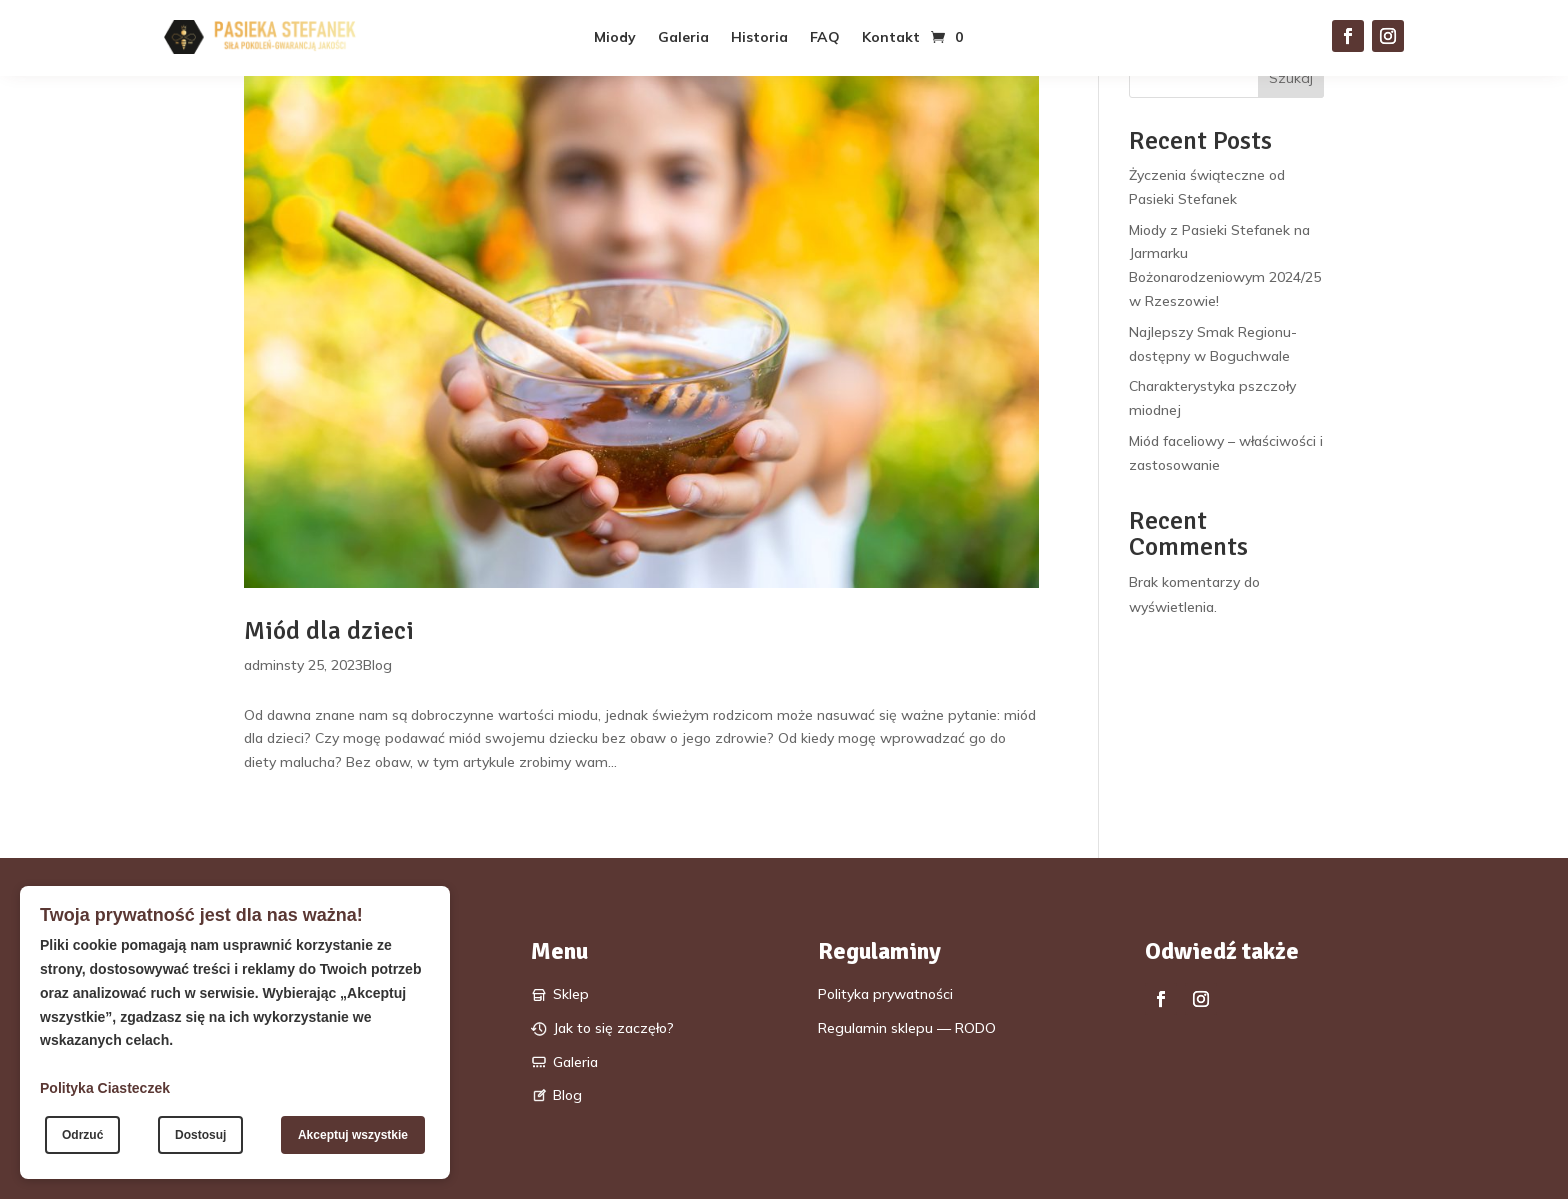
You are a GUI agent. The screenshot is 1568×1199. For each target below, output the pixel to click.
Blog (377, 665)
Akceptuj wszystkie (353, 1135)
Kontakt (891, 38)
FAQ (825, 38)
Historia (759, 38)
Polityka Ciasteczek (105, 1088)
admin (264, 665)
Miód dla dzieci (329, 631)
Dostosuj (200, 1135)
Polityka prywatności (885, 994)
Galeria (683, 38)
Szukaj (1291, 78)
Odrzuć (82, 1135)
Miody (615, 38)
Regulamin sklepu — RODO (907, 1028)
